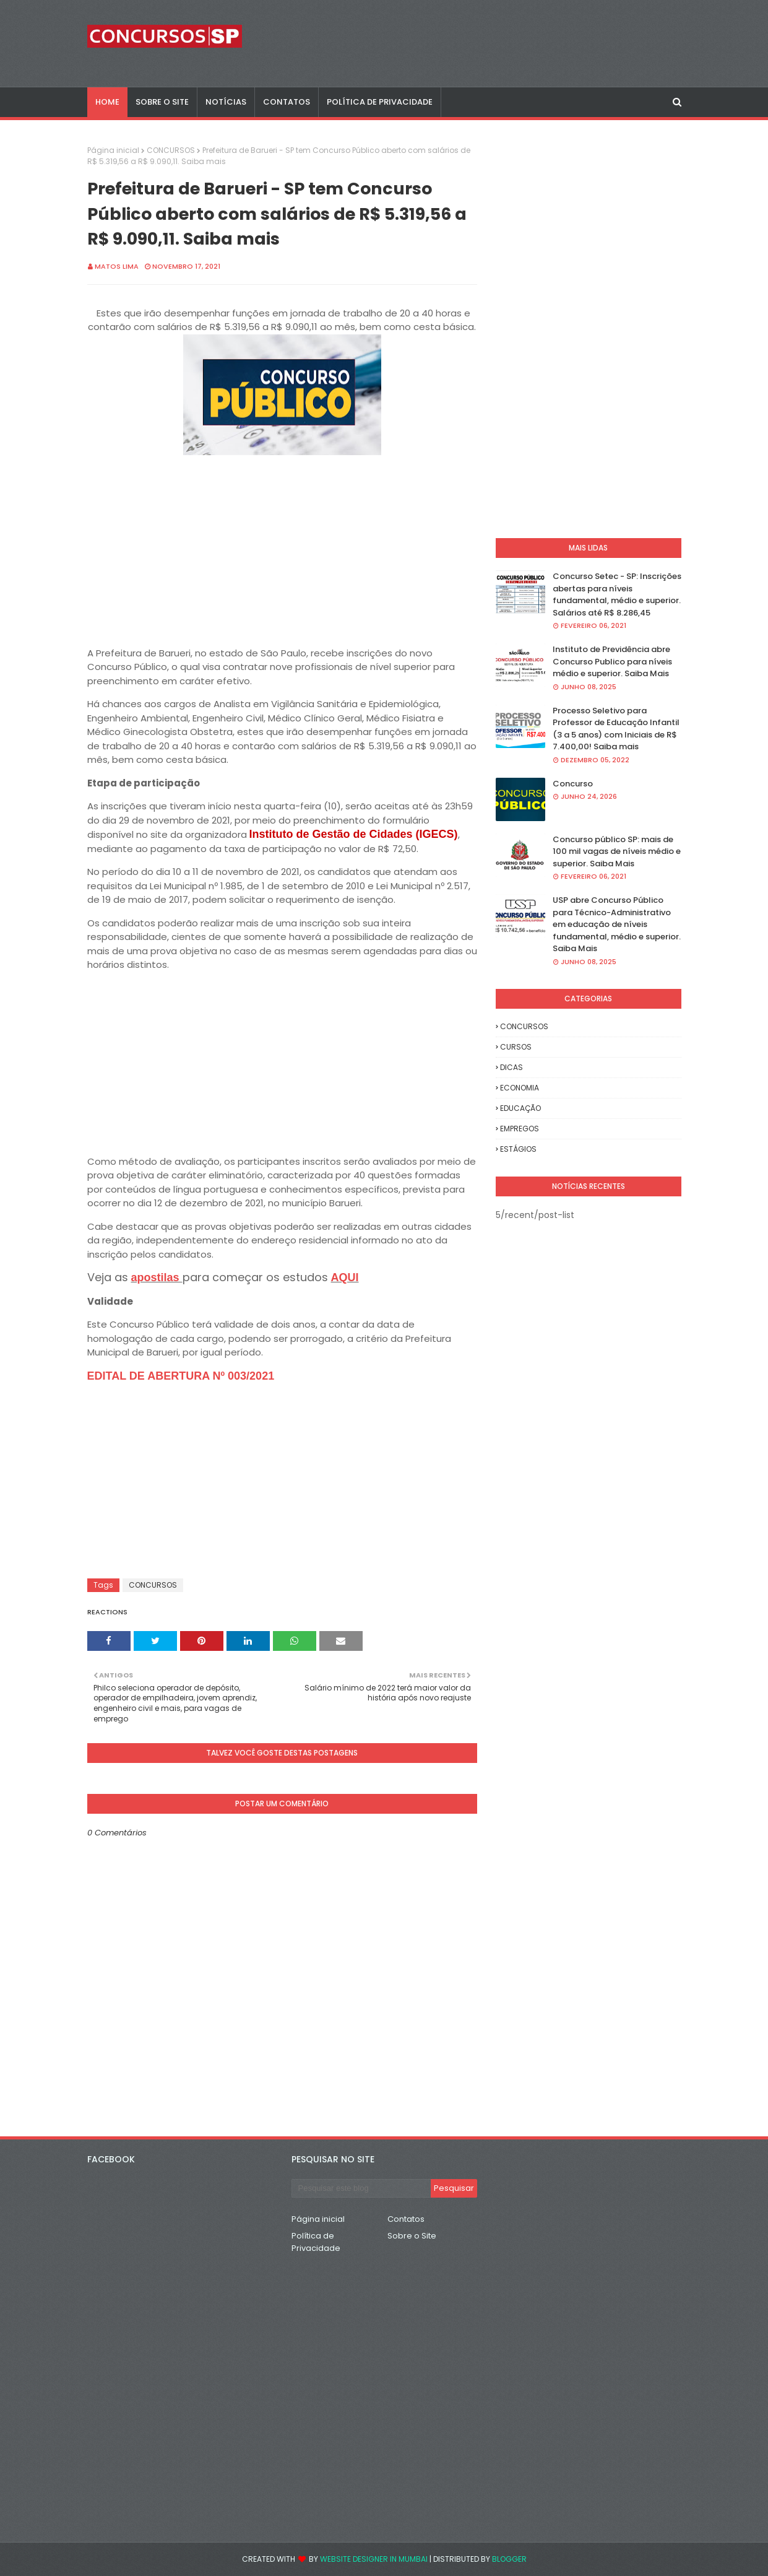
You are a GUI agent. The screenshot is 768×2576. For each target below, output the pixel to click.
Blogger (509, 2559)
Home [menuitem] (107, 102)
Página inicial (113, 150)
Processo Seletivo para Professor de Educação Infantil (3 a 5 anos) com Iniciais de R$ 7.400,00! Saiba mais (616, 729)
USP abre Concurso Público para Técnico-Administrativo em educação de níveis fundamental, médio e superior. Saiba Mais (617, 924)
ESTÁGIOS (518, 1149)
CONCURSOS (171, 150)
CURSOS (516, 1047)
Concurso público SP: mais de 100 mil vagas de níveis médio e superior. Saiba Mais (617, 851)
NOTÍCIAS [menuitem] (225, 102)
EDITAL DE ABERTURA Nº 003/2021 (181, 1376)
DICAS (511, 1067)
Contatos (406, 2219)
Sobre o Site (411, 2236)
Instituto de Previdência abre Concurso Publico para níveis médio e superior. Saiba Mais (612, 661)
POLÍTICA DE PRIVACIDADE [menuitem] (380, 102)
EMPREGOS (519, 1128)
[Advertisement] (282, 545)
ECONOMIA (519, 1087)
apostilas (157, 1277)
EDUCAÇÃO (520, 1108)
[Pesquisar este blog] (361, 2188)
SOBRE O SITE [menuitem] (162, 102)
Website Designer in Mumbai (374, 2559)
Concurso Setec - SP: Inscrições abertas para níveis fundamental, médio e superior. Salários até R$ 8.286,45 (617, 594)
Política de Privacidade (315, 2242)
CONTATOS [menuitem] (286, 102)
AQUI (345, 1277)
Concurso (573, 784)
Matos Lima (117, 266)
